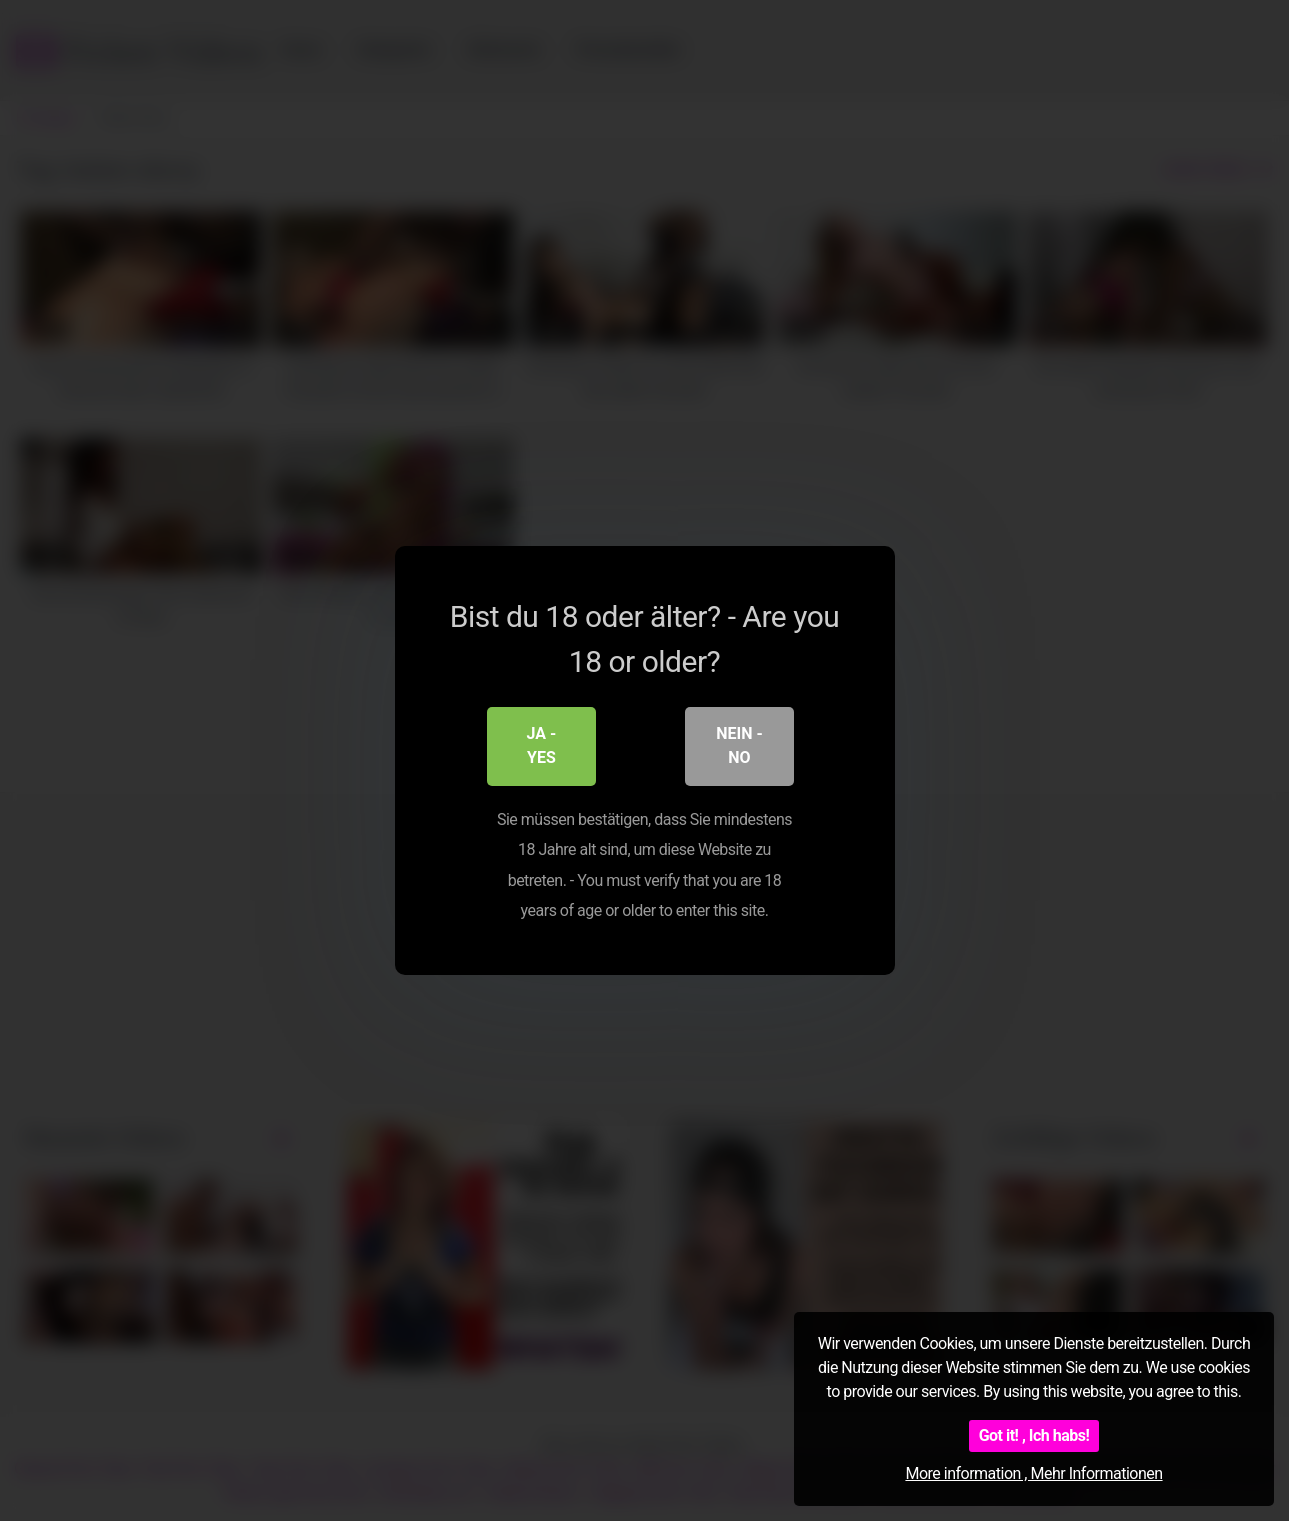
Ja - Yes (542, 747)
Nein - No (739, 747)
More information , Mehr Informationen (1033, 1473)
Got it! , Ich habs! (1034, 1435)
